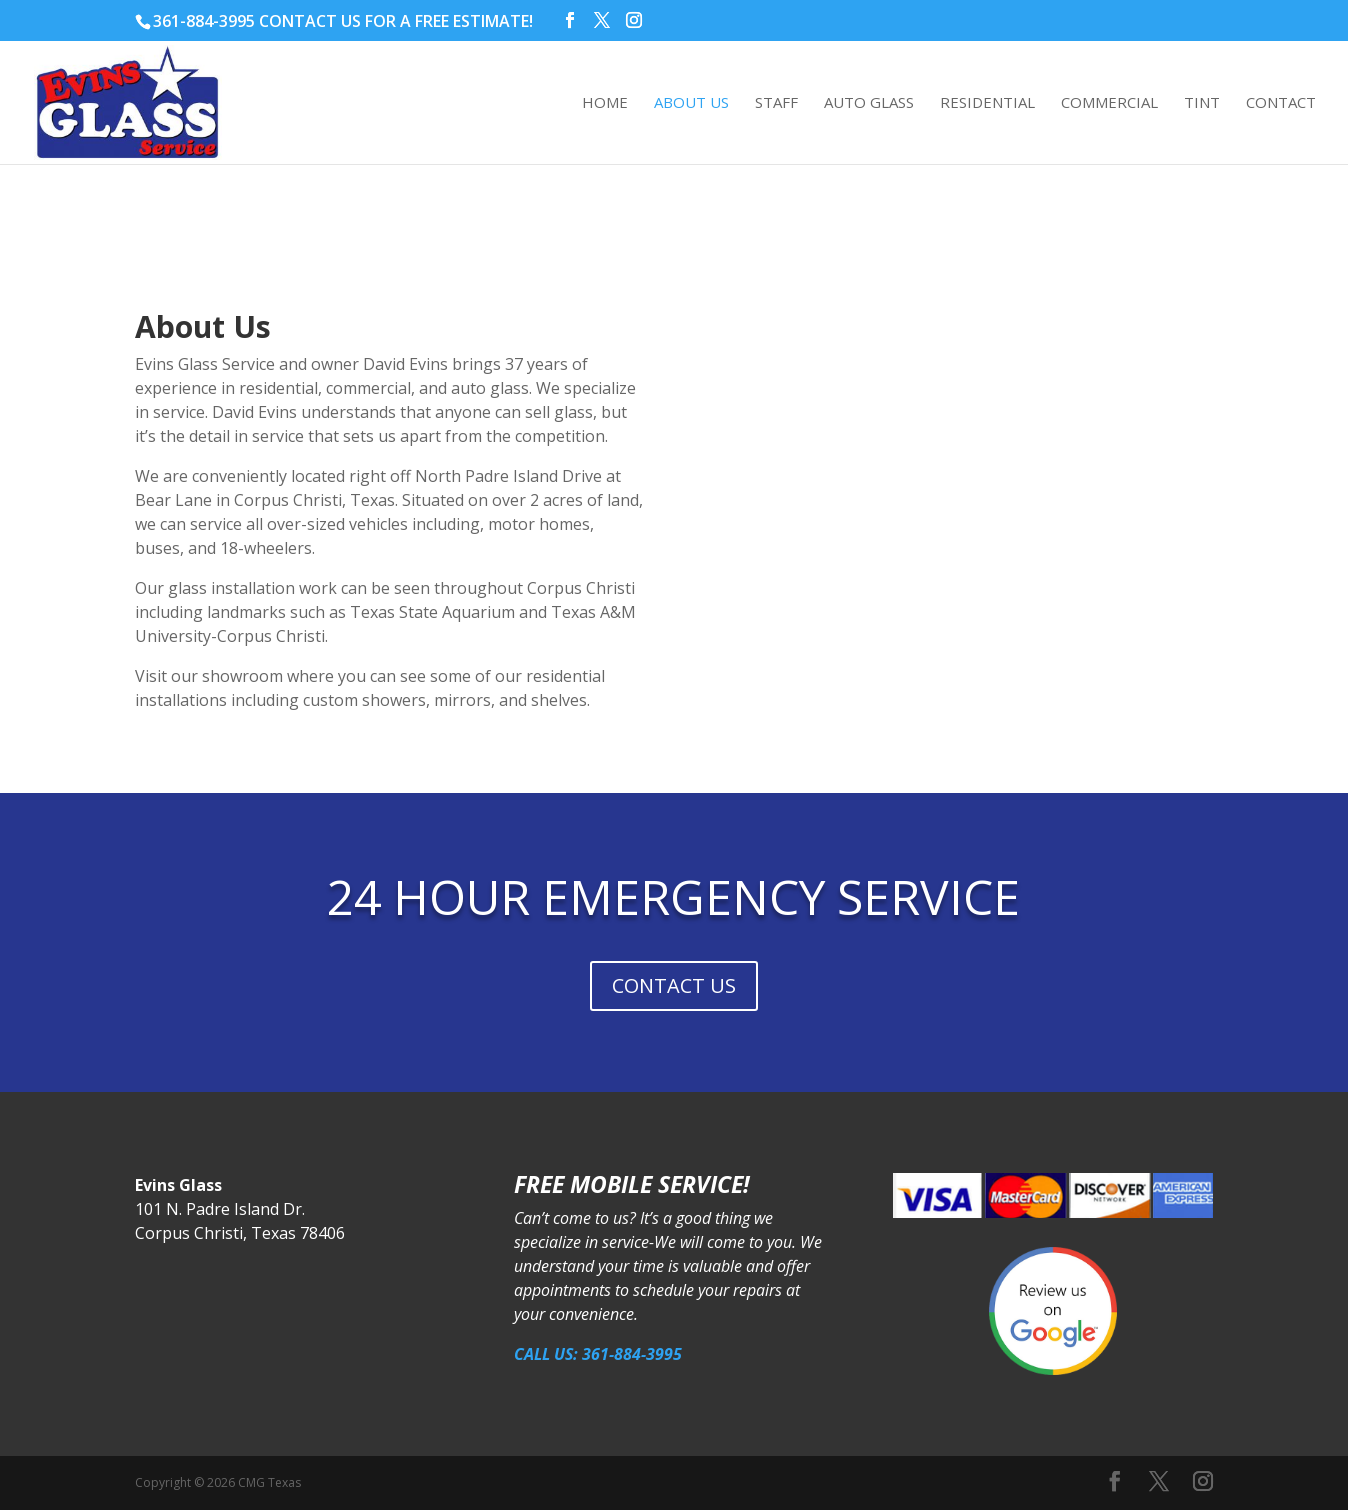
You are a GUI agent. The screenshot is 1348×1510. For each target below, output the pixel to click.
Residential (987, 104)
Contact (1281, 104)
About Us (691, 104)
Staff (776, 104)
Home (605, 104)
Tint (1202, 104)
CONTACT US (674, 985)
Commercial (1109, 104)
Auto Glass (869, 104)
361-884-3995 (204, 21)
